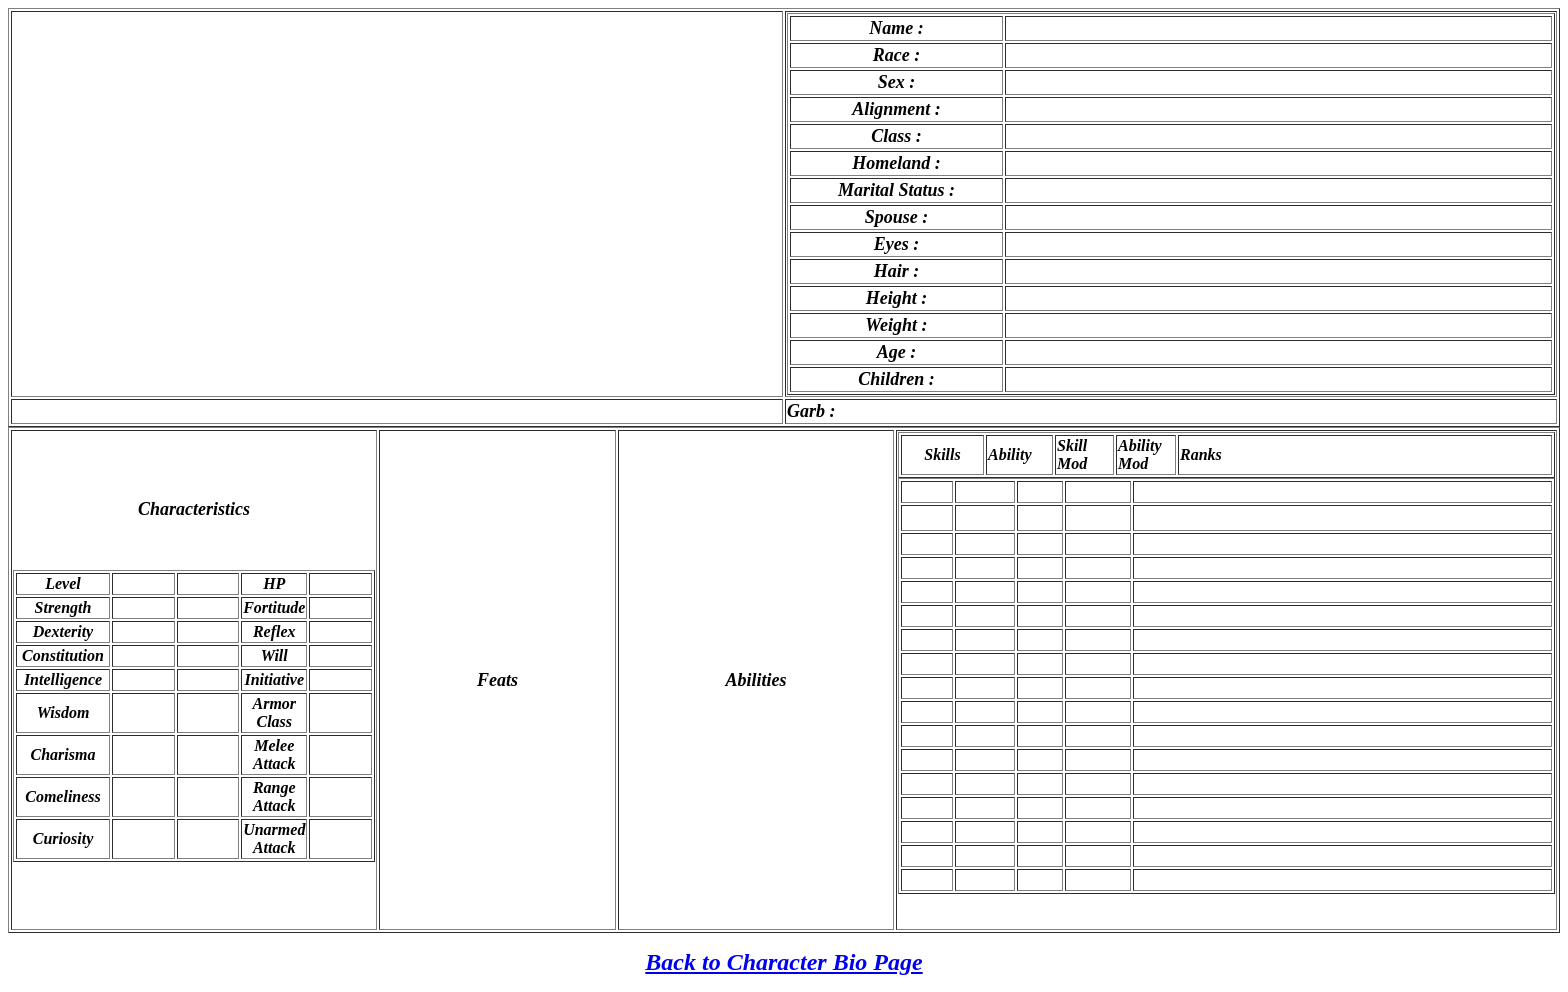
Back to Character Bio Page (783, 962)
